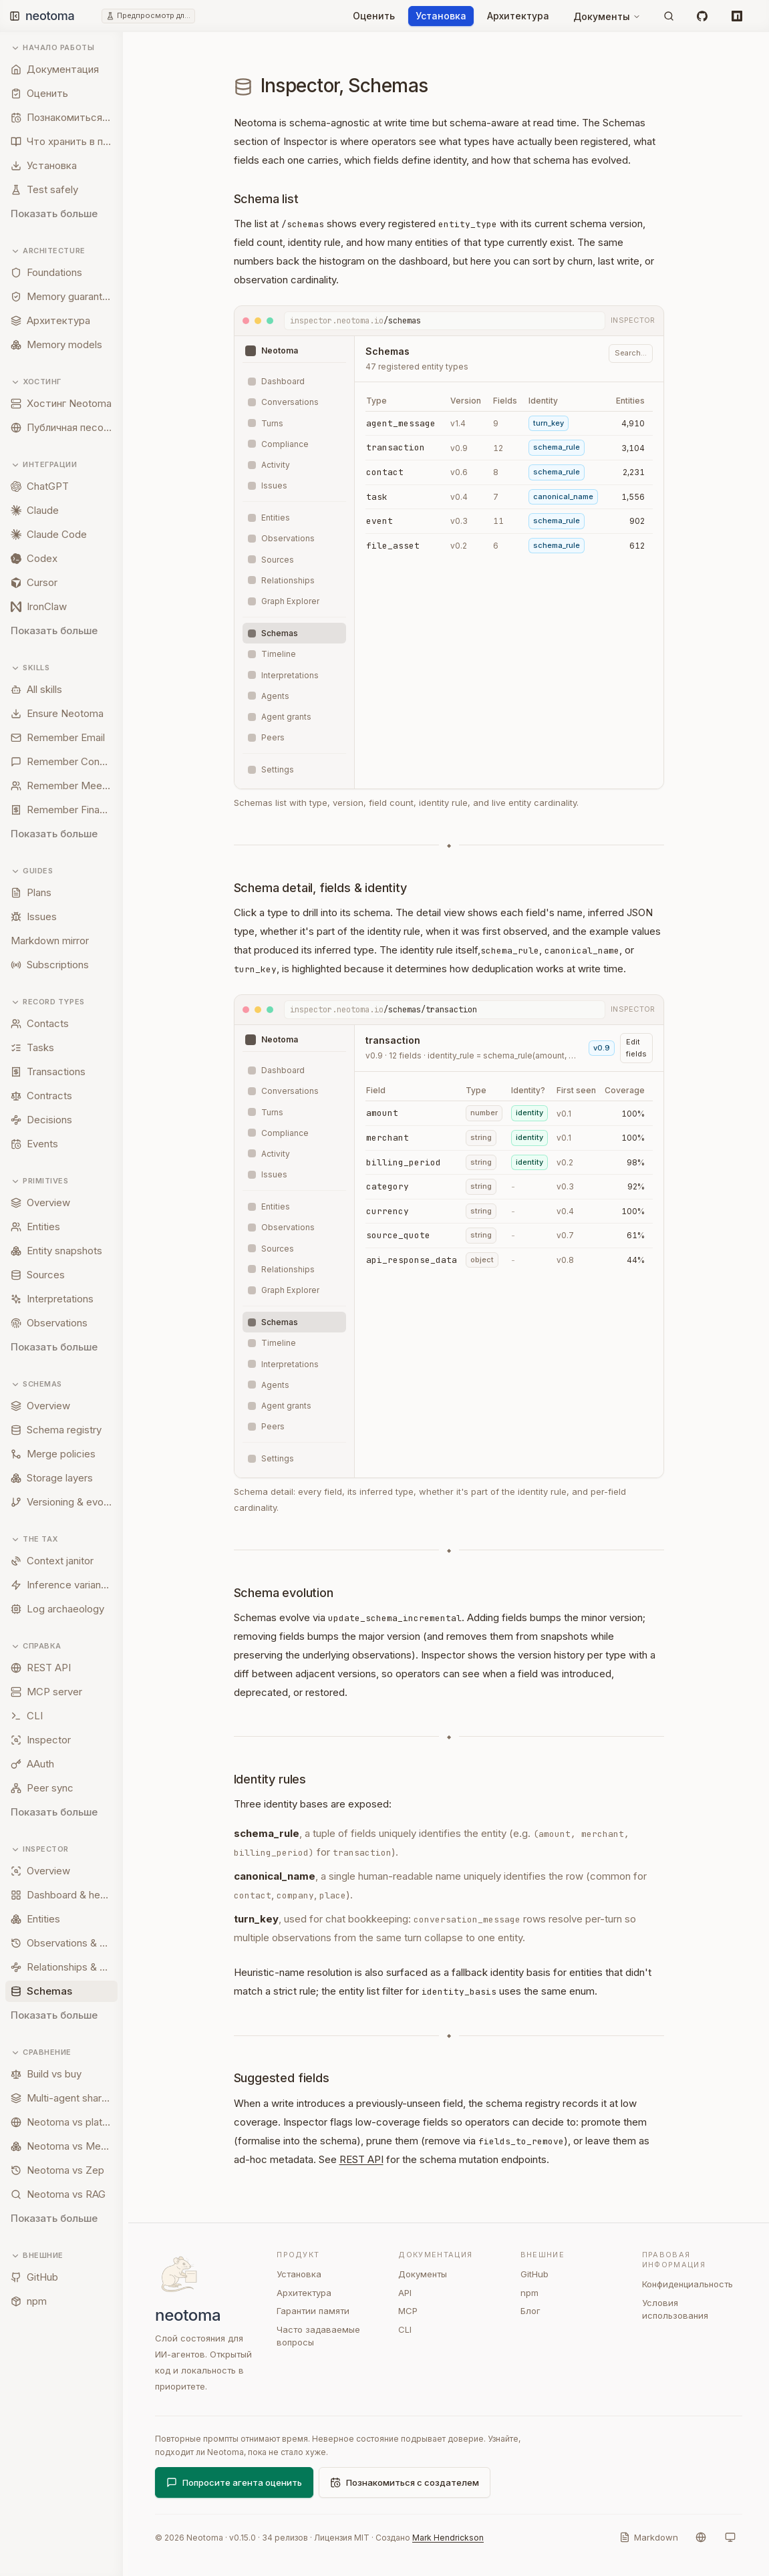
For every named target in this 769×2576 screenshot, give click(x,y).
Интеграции (44, 465)
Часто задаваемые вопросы (318, 2336)
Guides (32, 871)
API (405, 2292)
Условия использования (675, 2309)
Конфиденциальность (687, 2284)
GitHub (534, 2274)
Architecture (48, 251)
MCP (408, 2310)
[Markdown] (648, 2537)
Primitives (40, 1181)
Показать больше (54, 213)
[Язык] (701, 2537)
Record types (48, 1002)
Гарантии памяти (313, 2310)
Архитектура (518, 15)
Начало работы (52, 48)
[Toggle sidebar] (14, 16)
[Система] (730, 2537)
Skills (30, 668)
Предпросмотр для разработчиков (153, 15)
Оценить (374, 15)
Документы (607, 16)
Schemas (36, 1384)
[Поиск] (669, 16)
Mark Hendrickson (448, 2538)
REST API (361, 2159)
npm (529, 2292)
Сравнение (41, 2052)
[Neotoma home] (62, 16)
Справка (36, 1646)
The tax (34, 1539)
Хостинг (36, 382)
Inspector (40, 1849)
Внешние (37, 2256)
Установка (441, 15)
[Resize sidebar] (128, 1304)
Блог (530, 2310)
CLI (405, 2329)
